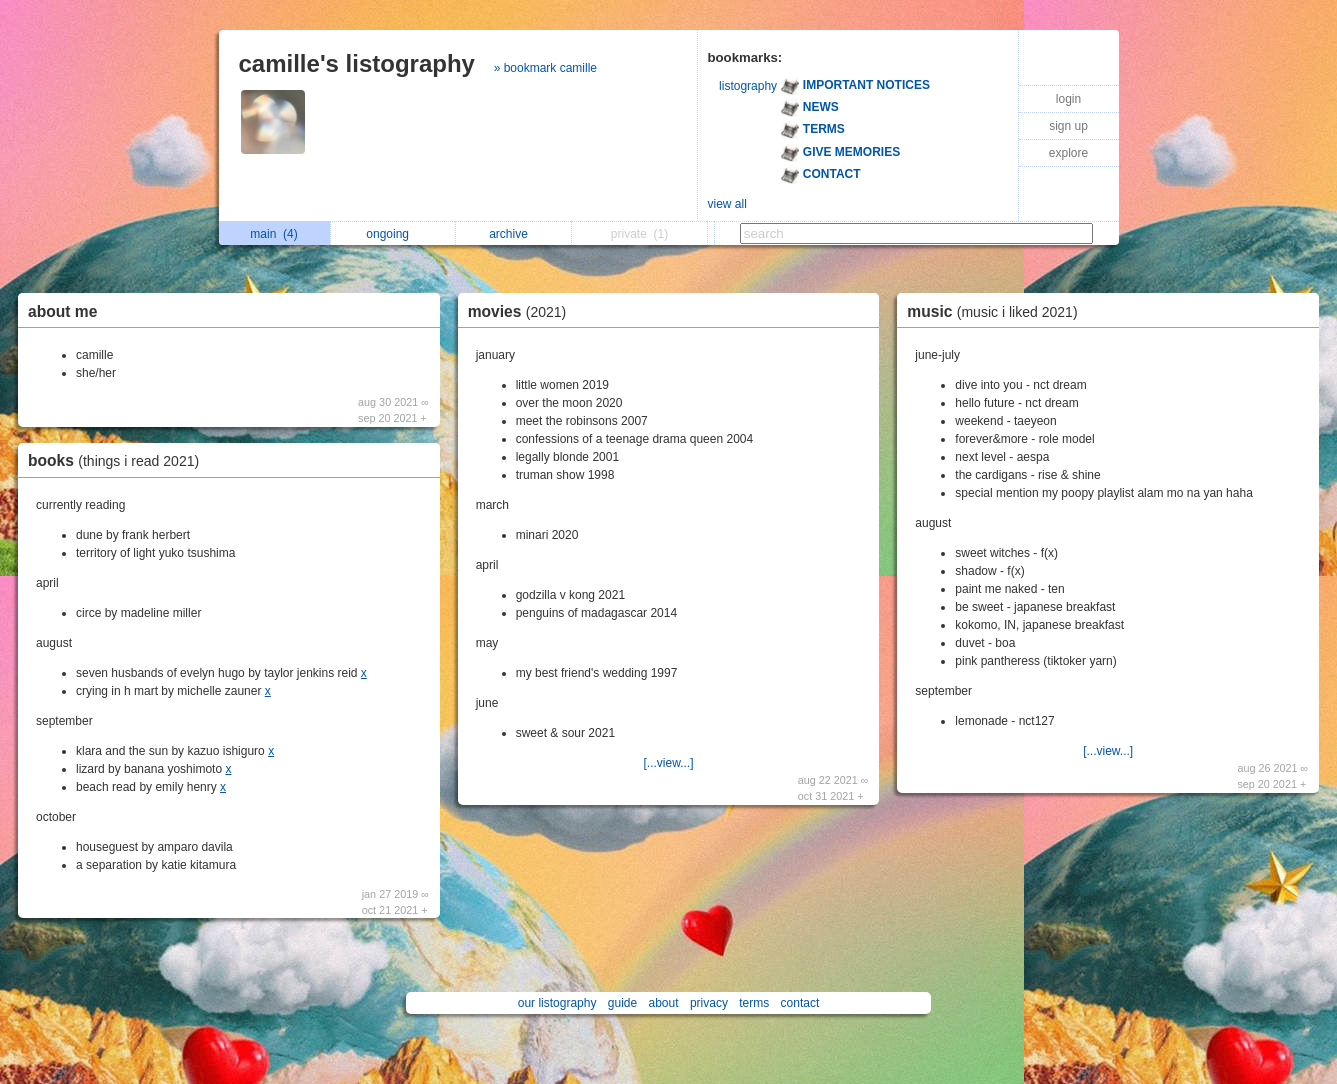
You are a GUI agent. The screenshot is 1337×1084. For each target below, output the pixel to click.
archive (513, 234)
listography (748, 86)
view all (727, 204)
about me (62, 311)
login (1068, 99)
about (664, 1003)
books (118, 460)
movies (522, 311)
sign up (1068, 126)
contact (800, 1003)
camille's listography (357, 63)
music (997, 311)
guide (622, 1003)
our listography (557, 1003)
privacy (709, 1003)
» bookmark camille (545, 68)
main (273, 234)
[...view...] (668, 763)
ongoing (392, 234)
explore (1068, 153)
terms (754, 1003)
